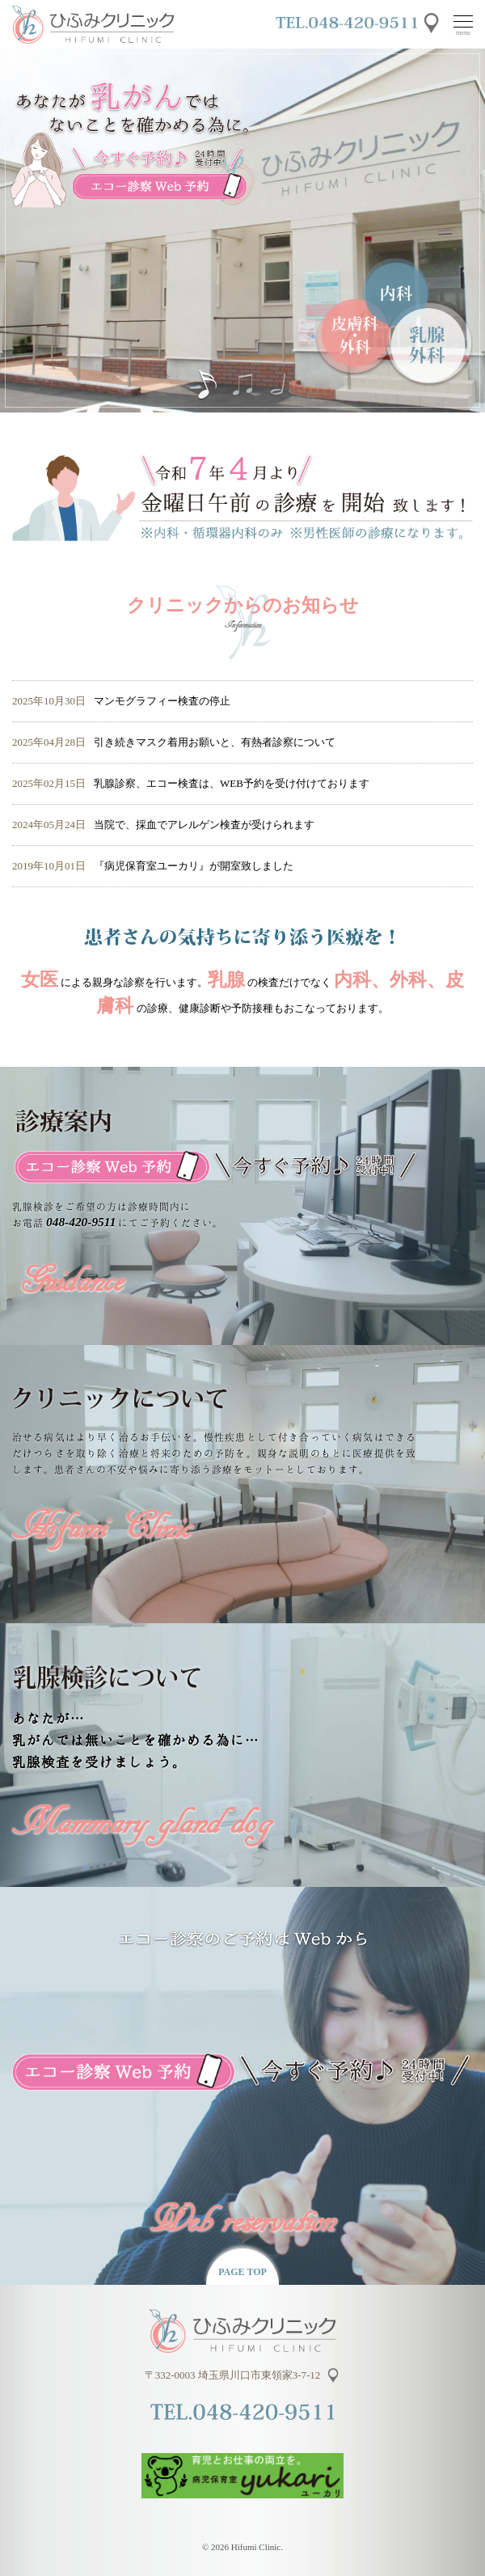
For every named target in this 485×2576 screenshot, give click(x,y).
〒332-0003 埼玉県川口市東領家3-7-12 (233, 2375)
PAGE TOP (242, 2272)
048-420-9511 (81, 1222)
